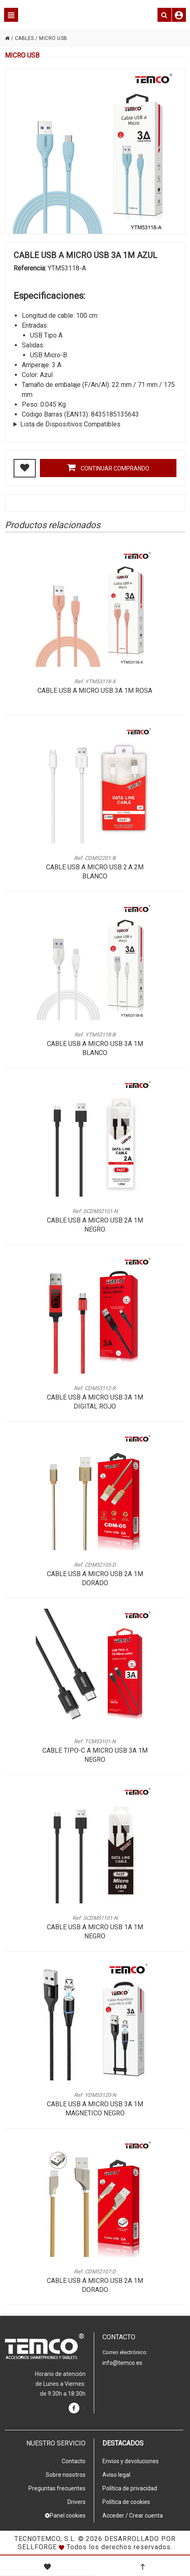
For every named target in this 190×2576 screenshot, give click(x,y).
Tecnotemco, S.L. (45, 2539)
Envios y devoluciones (130, 2461)
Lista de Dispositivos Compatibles (70, 424)
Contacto (74, 2461)
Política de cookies (126, 2502)
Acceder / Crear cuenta (132, 2515)
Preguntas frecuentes (57, 2488)
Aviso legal (116, 2474)
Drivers (76, 2502)
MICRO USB (53, 38)
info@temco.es (122, 2362)
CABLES (24, 38)
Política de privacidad (129, 2488)
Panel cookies (65, 2515)
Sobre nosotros (66, 2474)
